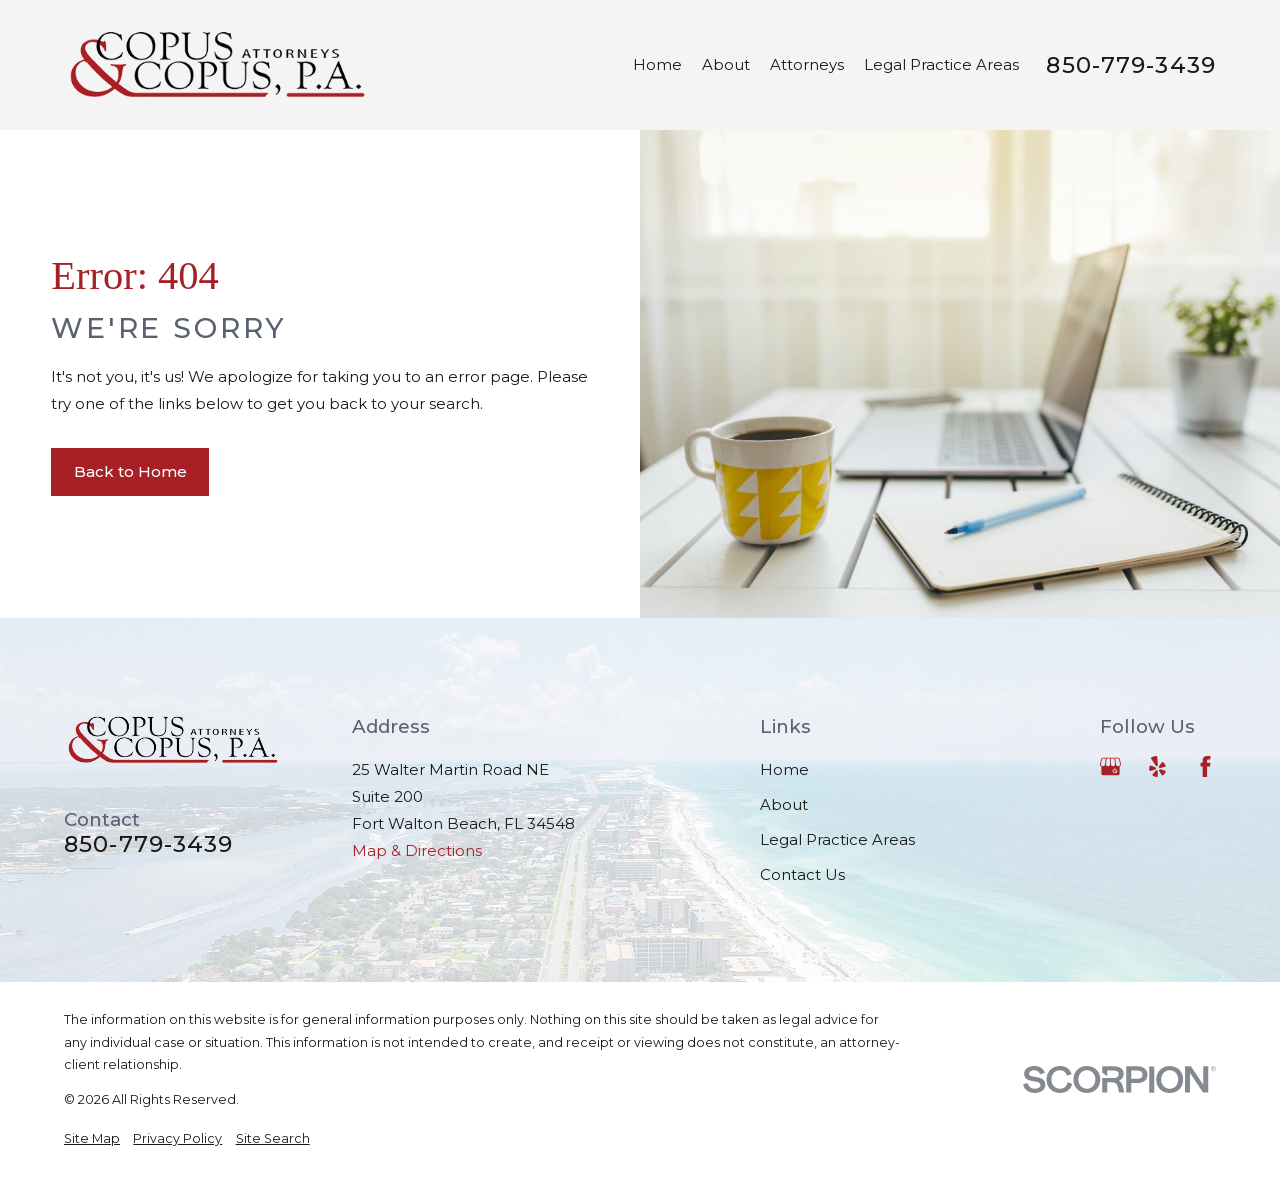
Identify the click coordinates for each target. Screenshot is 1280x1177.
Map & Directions (417, 850)
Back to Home (130, 471)
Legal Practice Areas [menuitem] (941, 64)
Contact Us (802, 874)
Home (784, 769)
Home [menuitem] (657, 64)
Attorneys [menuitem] (807, 64)
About (784, 804)
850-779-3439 (1131, 65)
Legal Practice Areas (837, 839)
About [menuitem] (726, 64)
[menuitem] (92, 1139)
